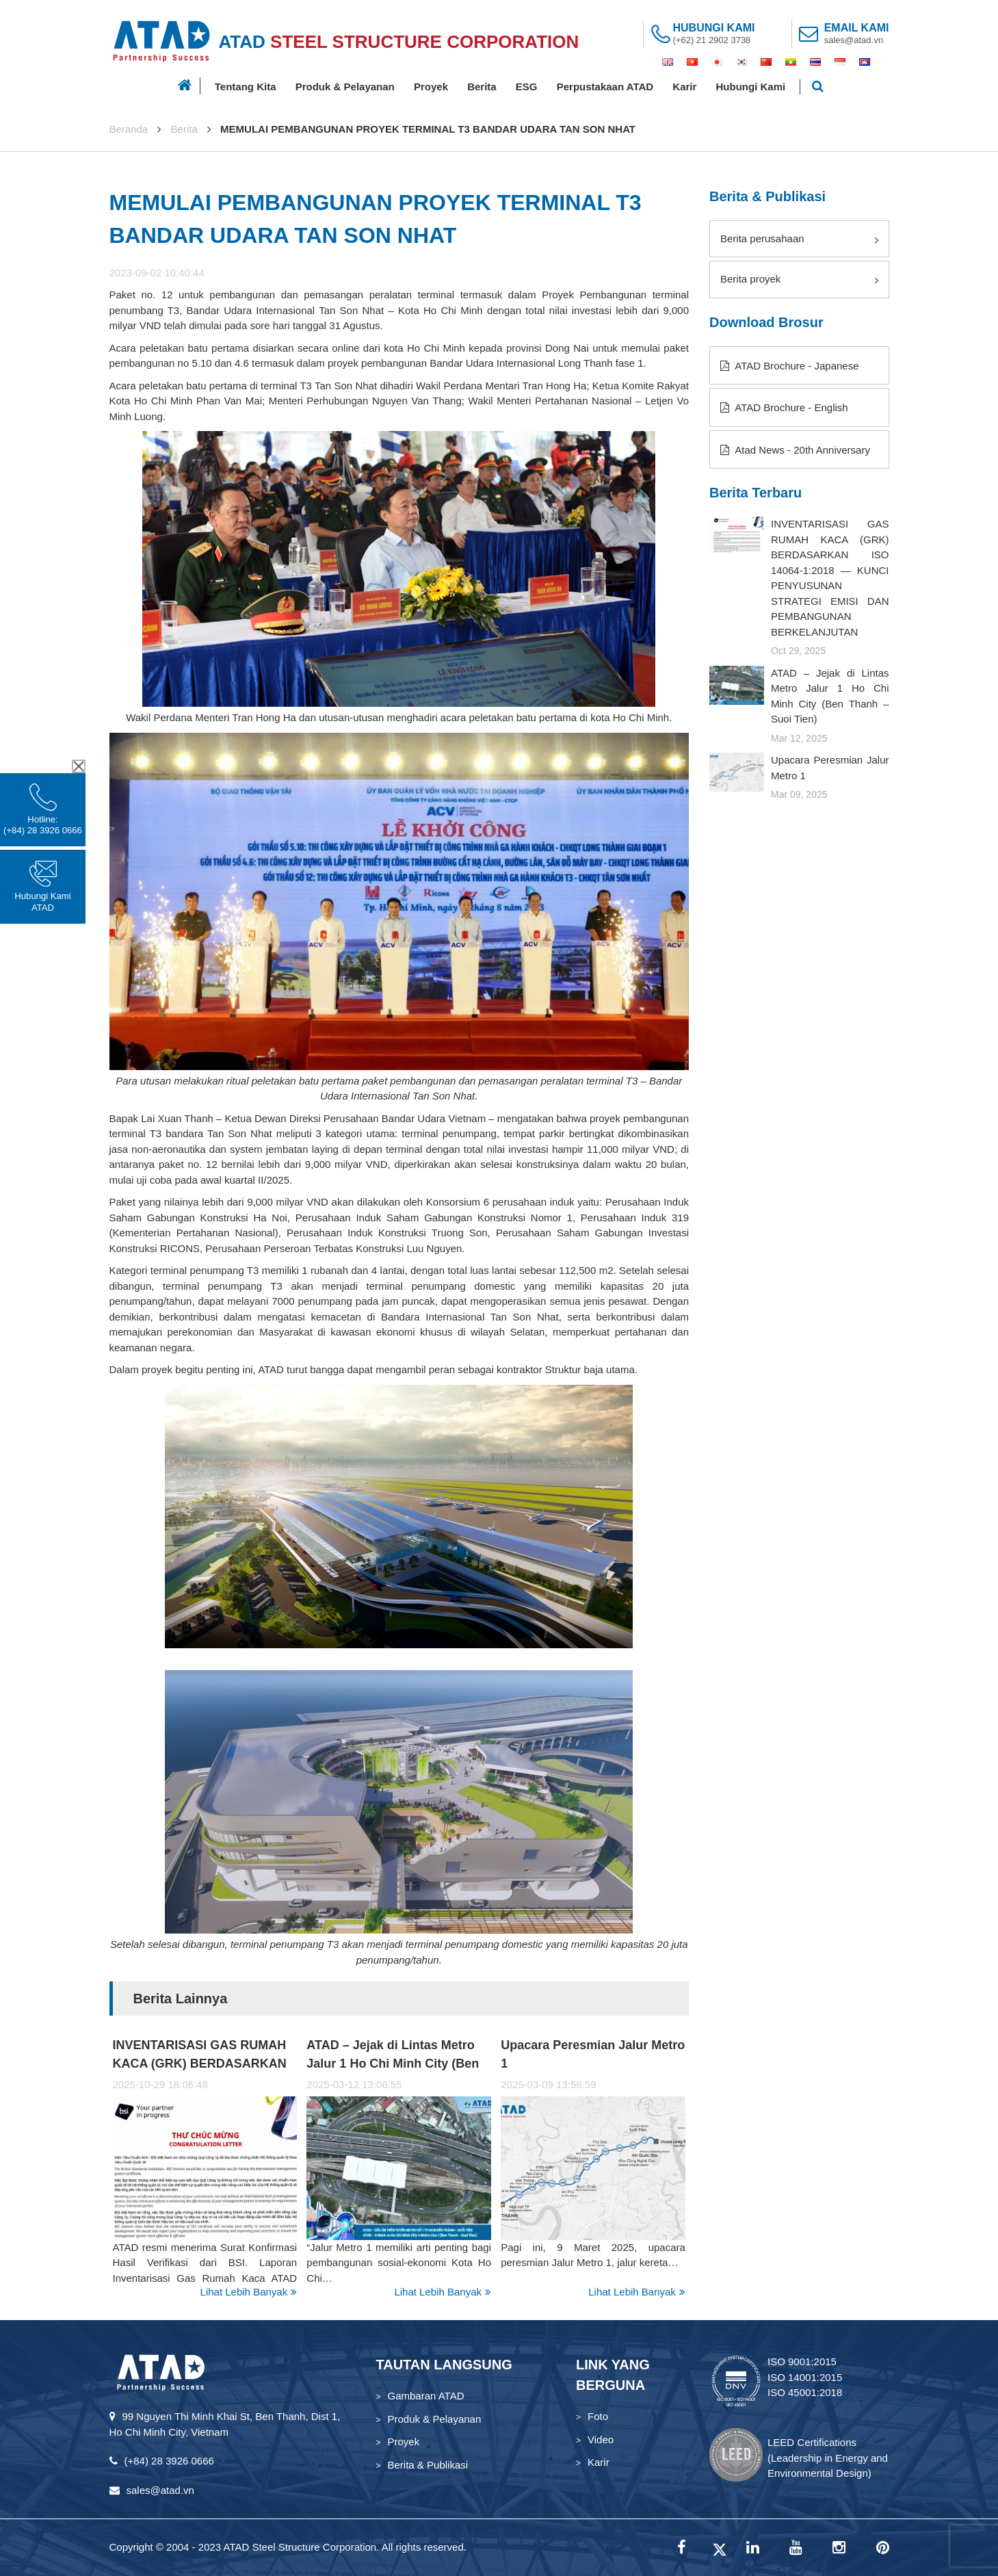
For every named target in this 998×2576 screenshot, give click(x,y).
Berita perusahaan (799, 239)
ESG (527, 86)
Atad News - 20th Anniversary (795, 450)
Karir (684, 86)
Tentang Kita (245, 86)
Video (601, 2439)
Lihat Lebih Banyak (249, 2292)
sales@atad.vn (853, 40)
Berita (482, 86)
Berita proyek (799, 279)
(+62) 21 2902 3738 (712, 40)
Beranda (128, 129)
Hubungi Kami (751, 86)
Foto (598, 2416)
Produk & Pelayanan (345, 86)
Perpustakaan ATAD (605, 86)
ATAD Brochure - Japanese (789, 366)
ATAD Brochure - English (784, 407)
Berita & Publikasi (428, 2465)
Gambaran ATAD (426, 2396)
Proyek (431, 86)
